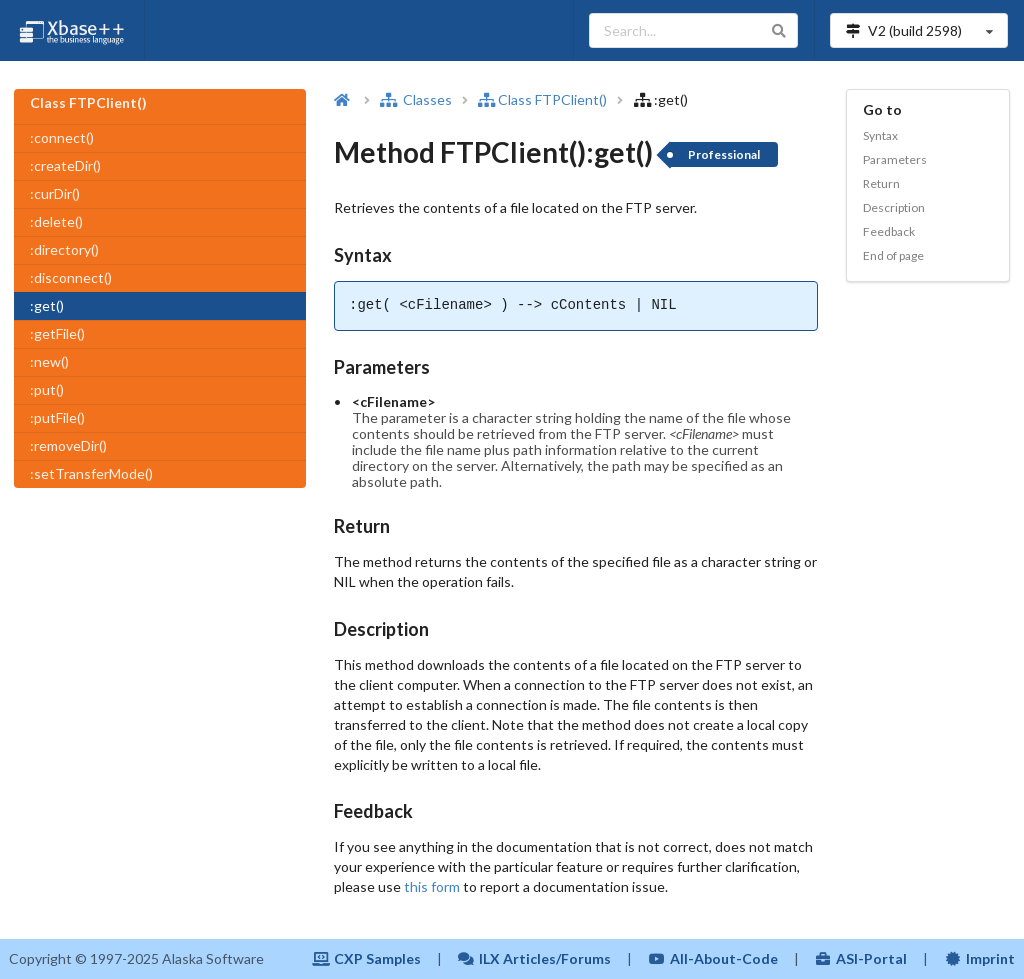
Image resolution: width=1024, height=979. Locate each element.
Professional (724, 154)
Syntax (880, 135)
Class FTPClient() (542, 99)
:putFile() (57, 417)
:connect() (62, 137)
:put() (47, 389)
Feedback (889, 231)
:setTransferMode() (91, 473)
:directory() (64, 249)
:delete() (56, 221)
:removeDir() (68, 445)
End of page (893, 255)
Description (894, 207)
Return (881, 183)
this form (432, 886)
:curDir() (55, 193)
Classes (416, 99)
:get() (47, 305)
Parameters (895, 159)
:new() (49, 361)
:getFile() (57, 333)
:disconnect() (71, 277)
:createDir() (65, 165)
